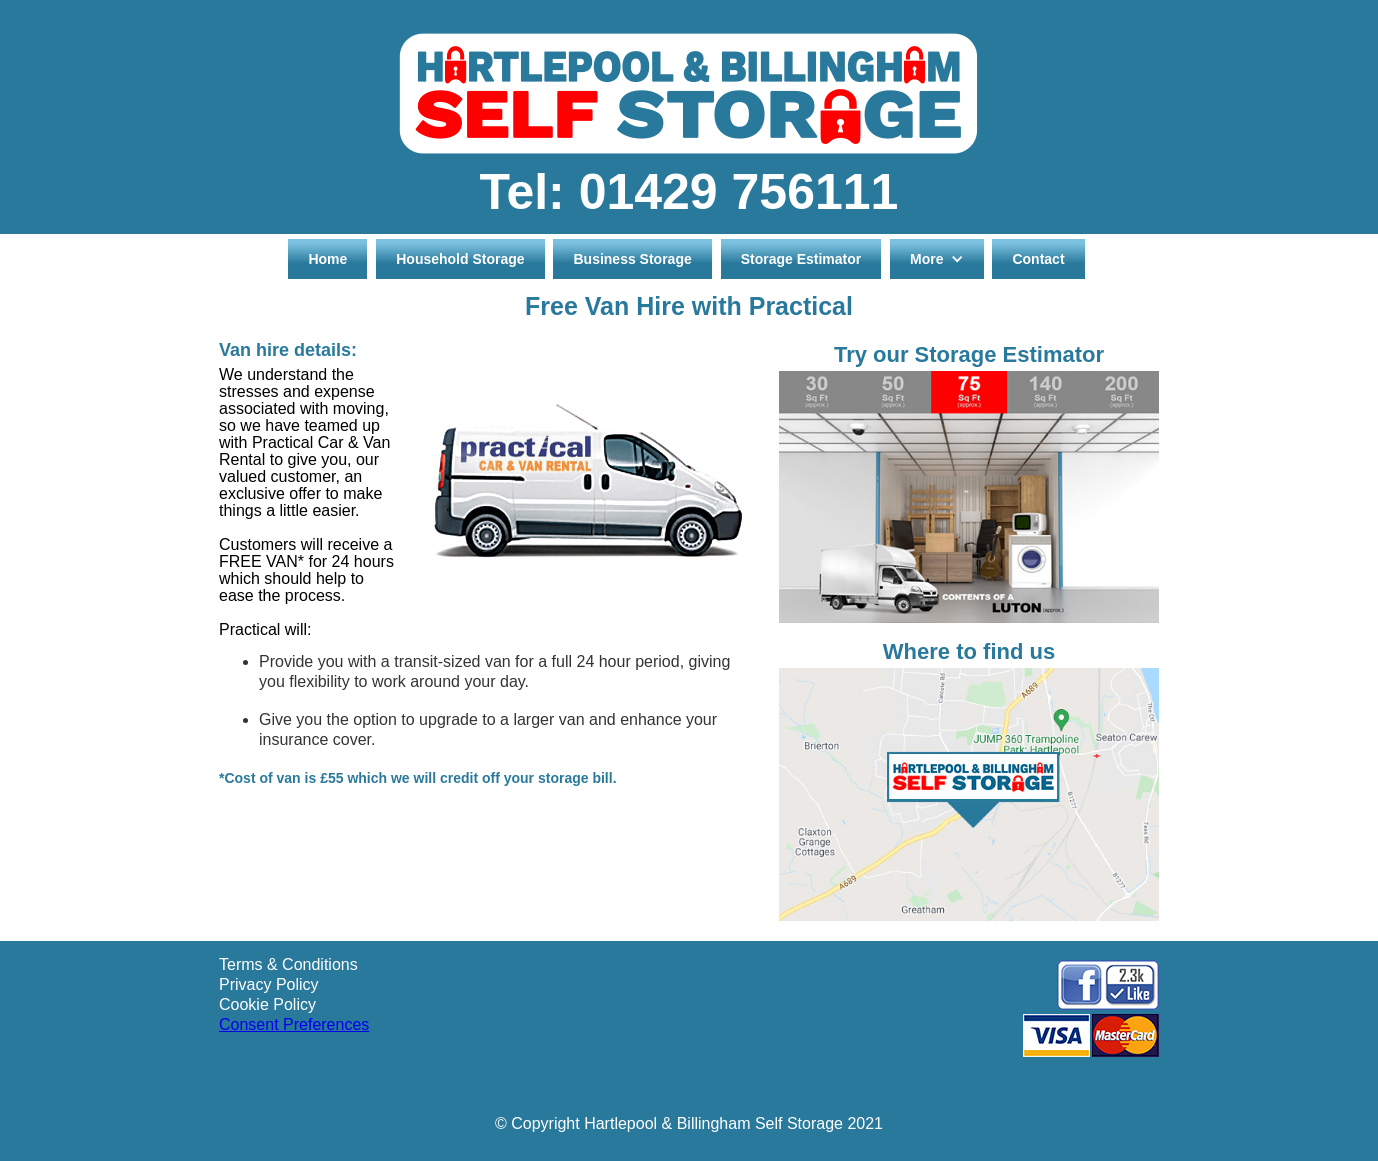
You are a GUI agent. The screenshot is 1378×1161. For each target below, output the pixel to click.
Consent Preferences (294, 1024)
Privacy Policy (269, 984)
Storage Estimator (801, 259)
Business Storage (632, 259)
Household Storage (460, 259)
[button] (936, 259)
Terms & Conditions (288, 964)
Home (327, 259)
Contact (1038, 259)
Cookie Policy (267, 1004)
